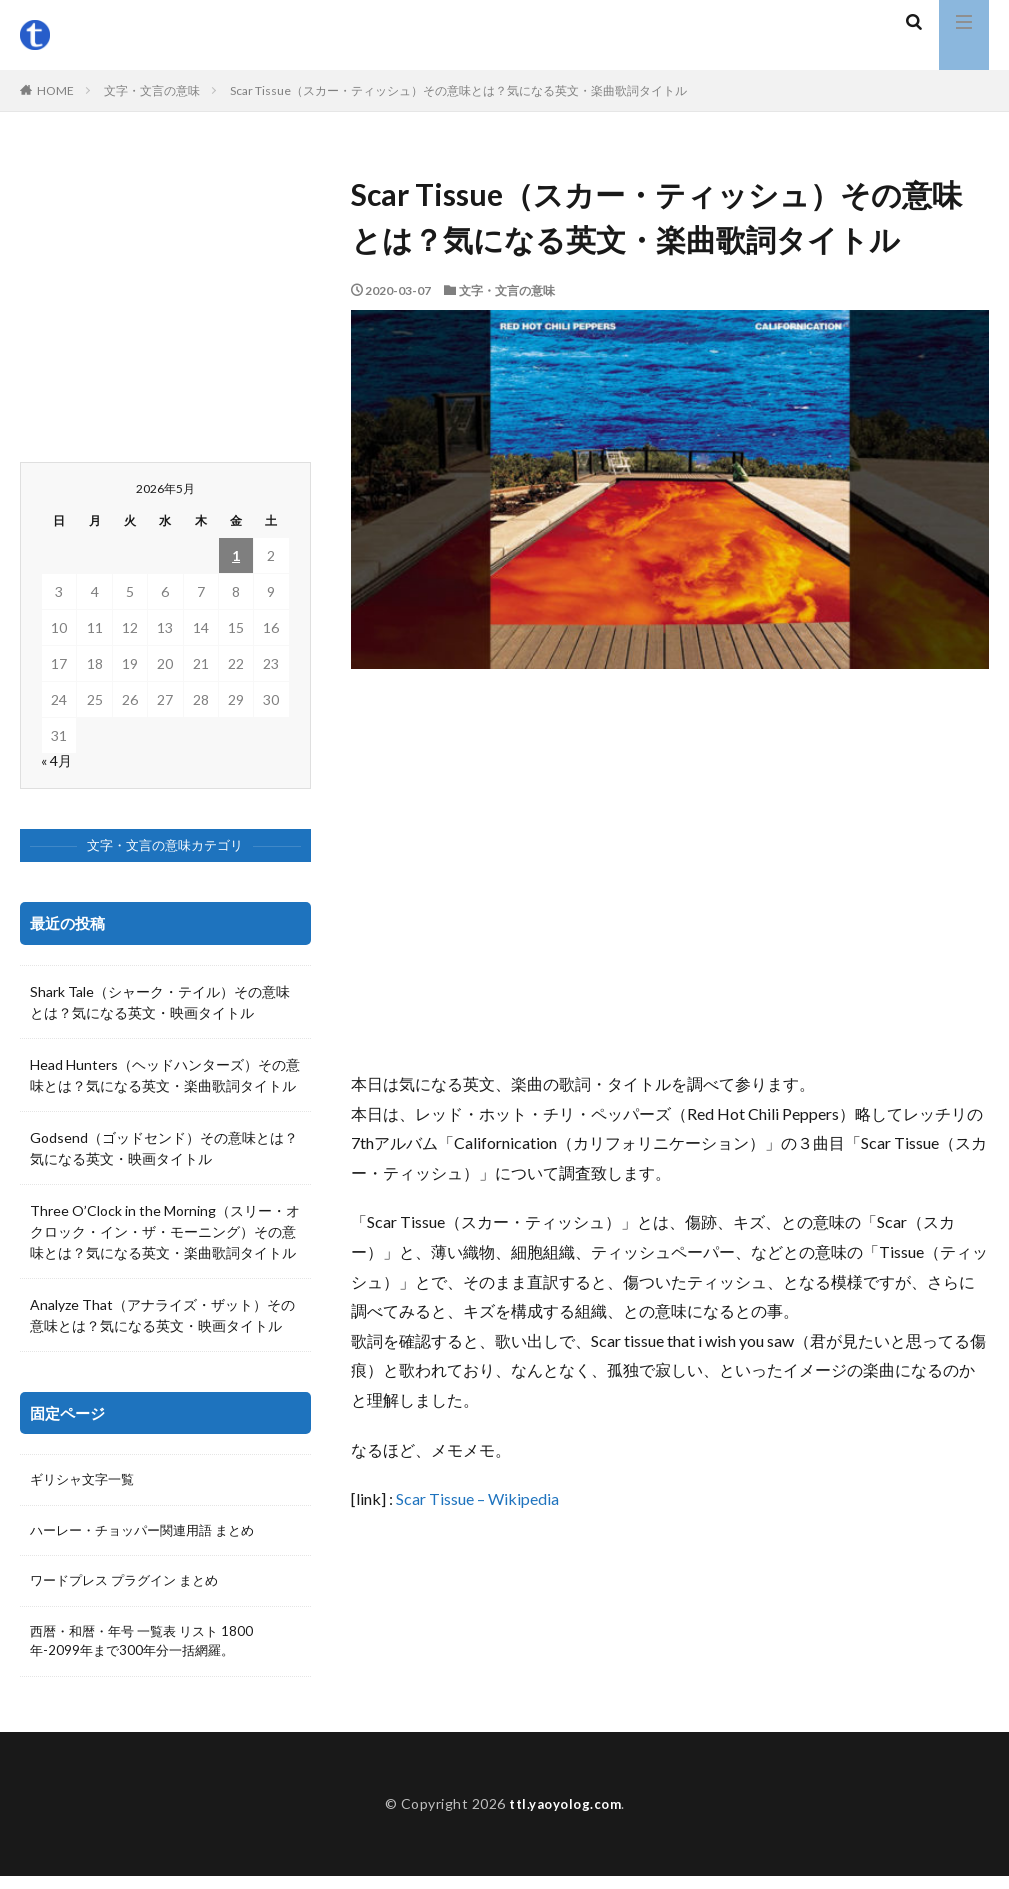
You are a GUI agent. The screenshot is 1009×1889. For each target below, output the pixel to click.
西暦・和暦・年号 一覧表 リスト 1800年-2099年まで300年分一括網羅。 (148, 1647)
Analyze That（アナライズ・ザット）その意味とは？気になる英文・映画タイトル (162, 1315)
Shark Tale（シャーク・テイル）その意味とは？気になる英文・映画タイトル (160, 1002)
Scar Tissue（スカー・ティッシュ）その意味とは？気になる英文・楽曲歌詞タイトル (458, 90)
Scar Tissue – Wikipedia (477, 1498)
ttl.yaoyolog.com (565, 1816)
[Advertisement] (670, 869)
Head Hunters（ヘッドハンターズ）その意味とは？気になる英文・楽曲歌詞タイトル (165, 1075)
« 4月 (56, 760)
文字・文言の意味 (152, 90)
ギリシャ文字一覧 (86, 1480)
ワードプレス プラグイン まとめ (131, 1584)
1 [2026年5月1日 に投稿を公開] (236, 555)
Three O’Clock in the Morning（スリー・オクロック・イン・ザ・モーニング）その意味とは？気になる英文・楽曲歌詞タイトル (165, 1231)
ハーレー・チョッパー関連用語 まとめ (150, 1532)
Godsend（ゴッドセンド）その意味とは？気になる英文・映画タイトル (164, 1148)
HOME (55, 90)
